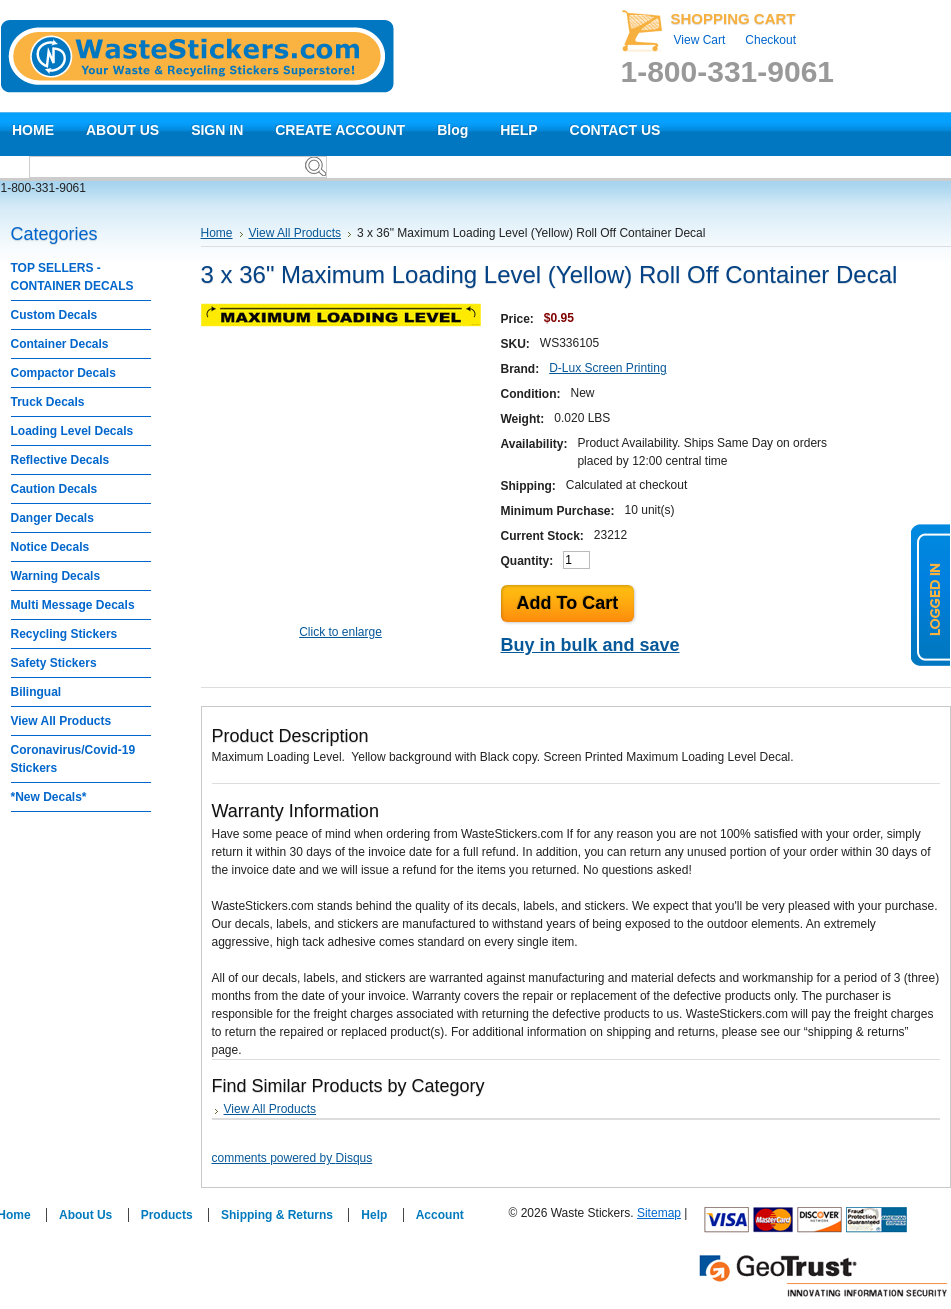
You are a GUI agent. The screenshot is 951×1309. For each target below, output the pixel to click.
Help (374, 1215)
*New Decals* (49, 797)
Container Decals (60, 344)
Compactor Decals (63, 373)
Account (440, 1215)
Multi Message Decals (73, 605)
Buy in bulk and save (590, 645)
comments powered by (292, 1158)
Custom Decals (54, 315)
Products (167, 1215)
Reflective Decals (60, 460)
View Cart (700, 40)
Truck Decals (48, 402)
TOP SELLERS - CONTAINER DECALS (72, 277)
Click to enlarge (340, 632)
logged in (931, 595)
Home (217, 233)
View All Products (61, 721)
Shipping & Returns (277, 1215)
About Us (85, 1215)
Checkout (770, 40)
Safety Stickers (54, 663)
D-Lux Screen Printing (607, 368)
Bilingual (36, 692)
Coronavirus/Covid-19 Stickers (73, 759)
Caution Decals (54, 489)
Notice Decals (50, 547)
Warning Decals (56, 576)
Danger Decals (52, 518)
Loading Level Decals (72, 431)
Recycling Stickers (64, 634)
